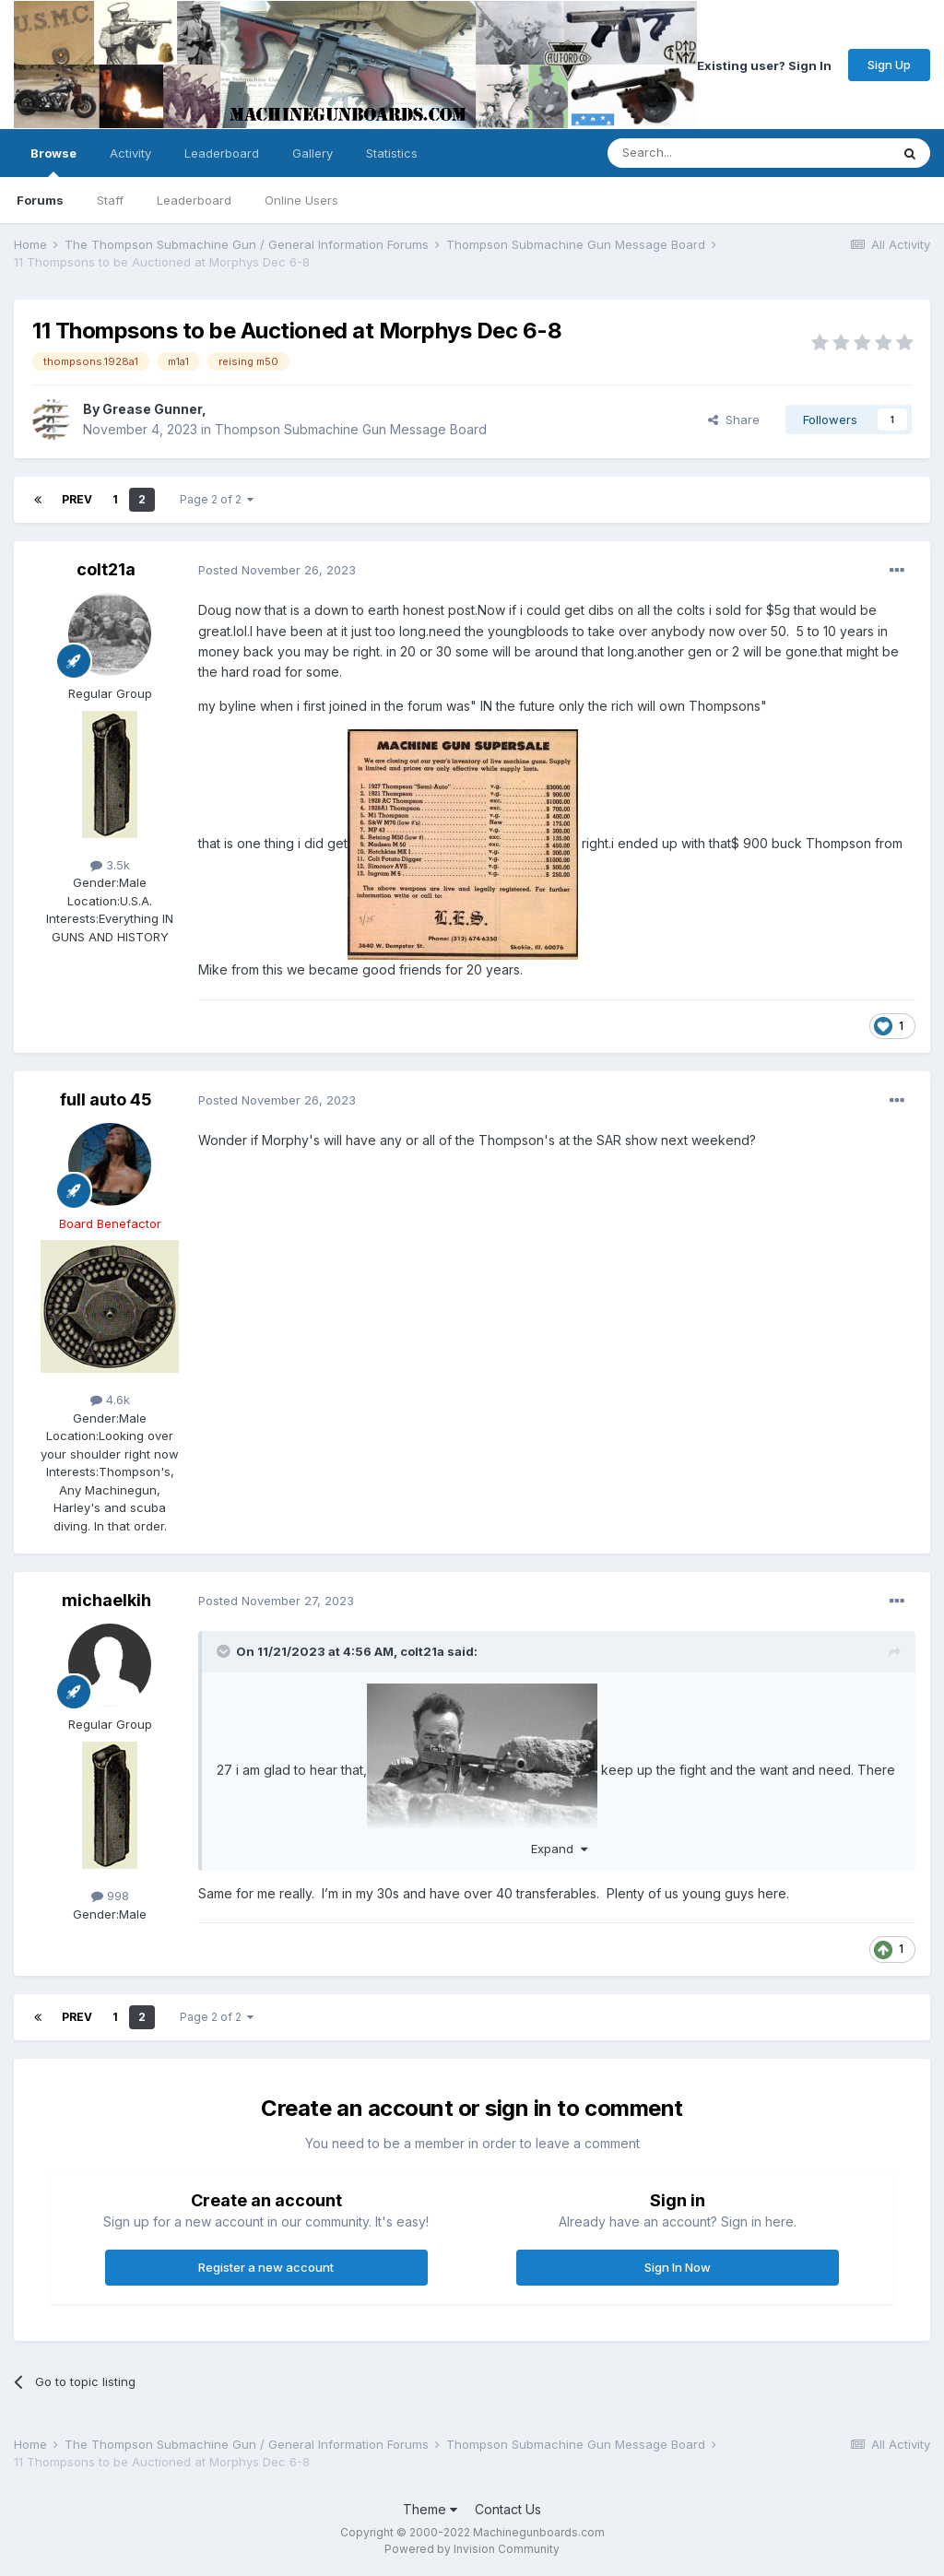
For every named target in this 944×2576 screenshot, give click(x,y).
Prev (77, 499)
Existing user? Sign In (764, 64)
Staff (110, 200)
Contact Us (508, 2509)
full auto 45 (106, 1099)
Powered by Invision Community (472, 2549)
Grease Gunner (152, 409)
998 (110, 1895)
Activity (130, 153)
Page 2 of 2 (217, 499)
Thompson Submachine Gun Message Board (351, 429)
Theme (430, 2509)
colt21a (106, 569)
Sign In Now (677, 2267)
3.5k (110, 864)
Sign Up (889, 64)
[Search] (702, 153)
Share (734, 419)
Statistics (392, 153)
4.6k (110, 1399)
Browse (53, 161)
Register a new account (266, 2267)
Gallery (312, 153)
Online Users (301, 200)
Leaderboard (194, 200)
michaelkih (106, 1600)
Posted (277, 569)
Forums (40, 200)
